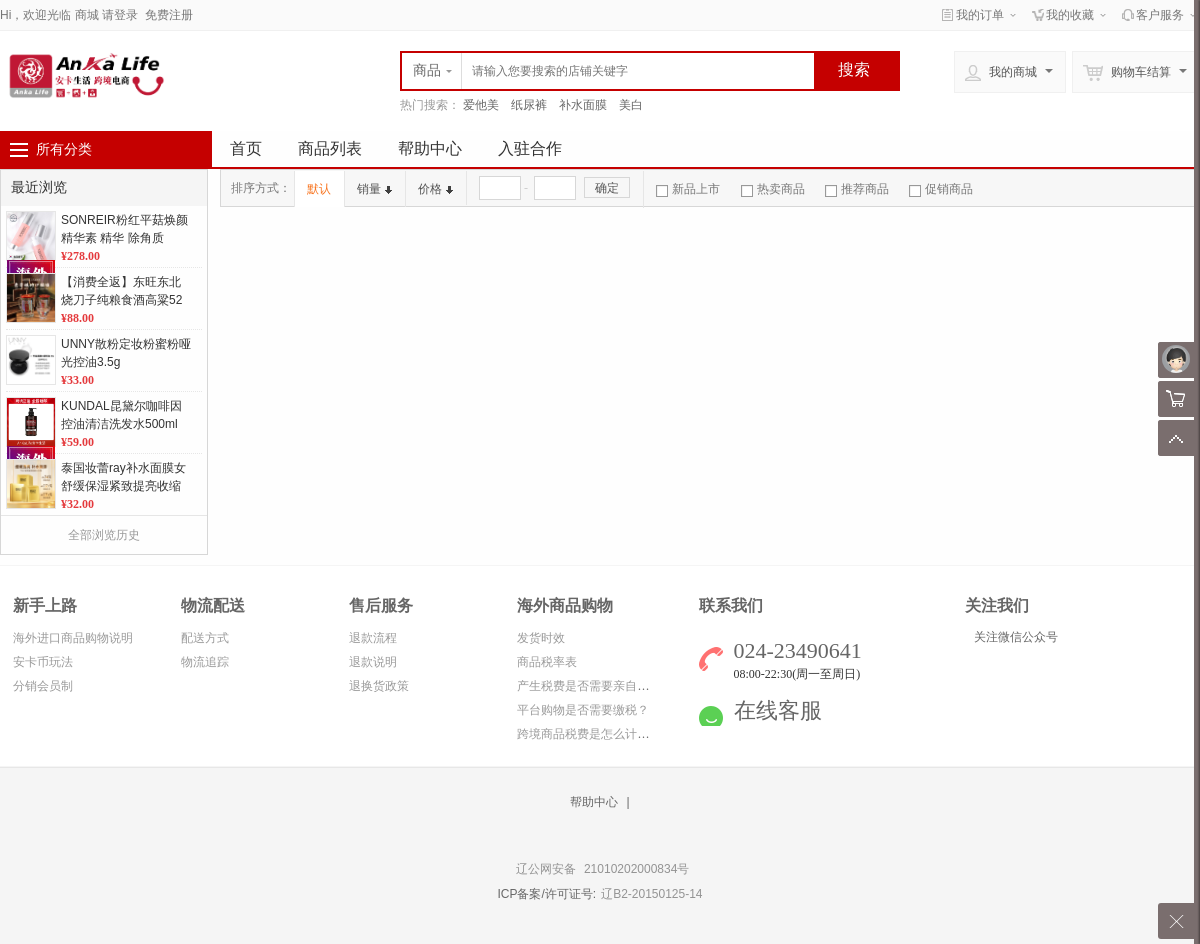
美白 (631, 105)
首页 (246, 148)
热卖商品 (773, 189)
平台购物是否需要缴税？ (583, 710)
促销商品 (941, 189)
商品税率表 (547, 662)
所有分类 (64, 149)
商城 (87, 15)
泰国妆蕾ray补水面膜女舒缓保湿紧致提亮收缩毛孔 (123, 486)
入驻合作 (530, 148)
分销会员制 (43, 686)
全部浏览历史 (104, 535)
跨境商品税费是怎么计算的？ (595, 734)
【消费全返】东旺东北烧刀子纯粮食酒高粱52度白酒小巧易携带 (121, 300)
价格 (435, 189)
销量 (374, 189)
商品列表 (330, 148)
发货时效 (541, 638)
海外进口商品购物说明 (73, 638)
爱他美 (481, 105)
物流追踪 (205, 662)
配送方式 (205, 638)
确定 (607, 188)
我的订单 (980, 15)
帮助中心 (430, 148)
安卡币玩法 (43, 662)
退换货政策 (379, 686)
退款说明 (373, 662)
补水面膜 (583, 105)
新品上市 (688, 189)
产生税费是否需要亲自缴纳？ (595, 686)
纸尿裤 (529, 105)
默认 (319, 189)
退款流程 (373, 638)
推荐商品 (857, 189)
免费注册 (169, 15)
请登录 (120, 15)
